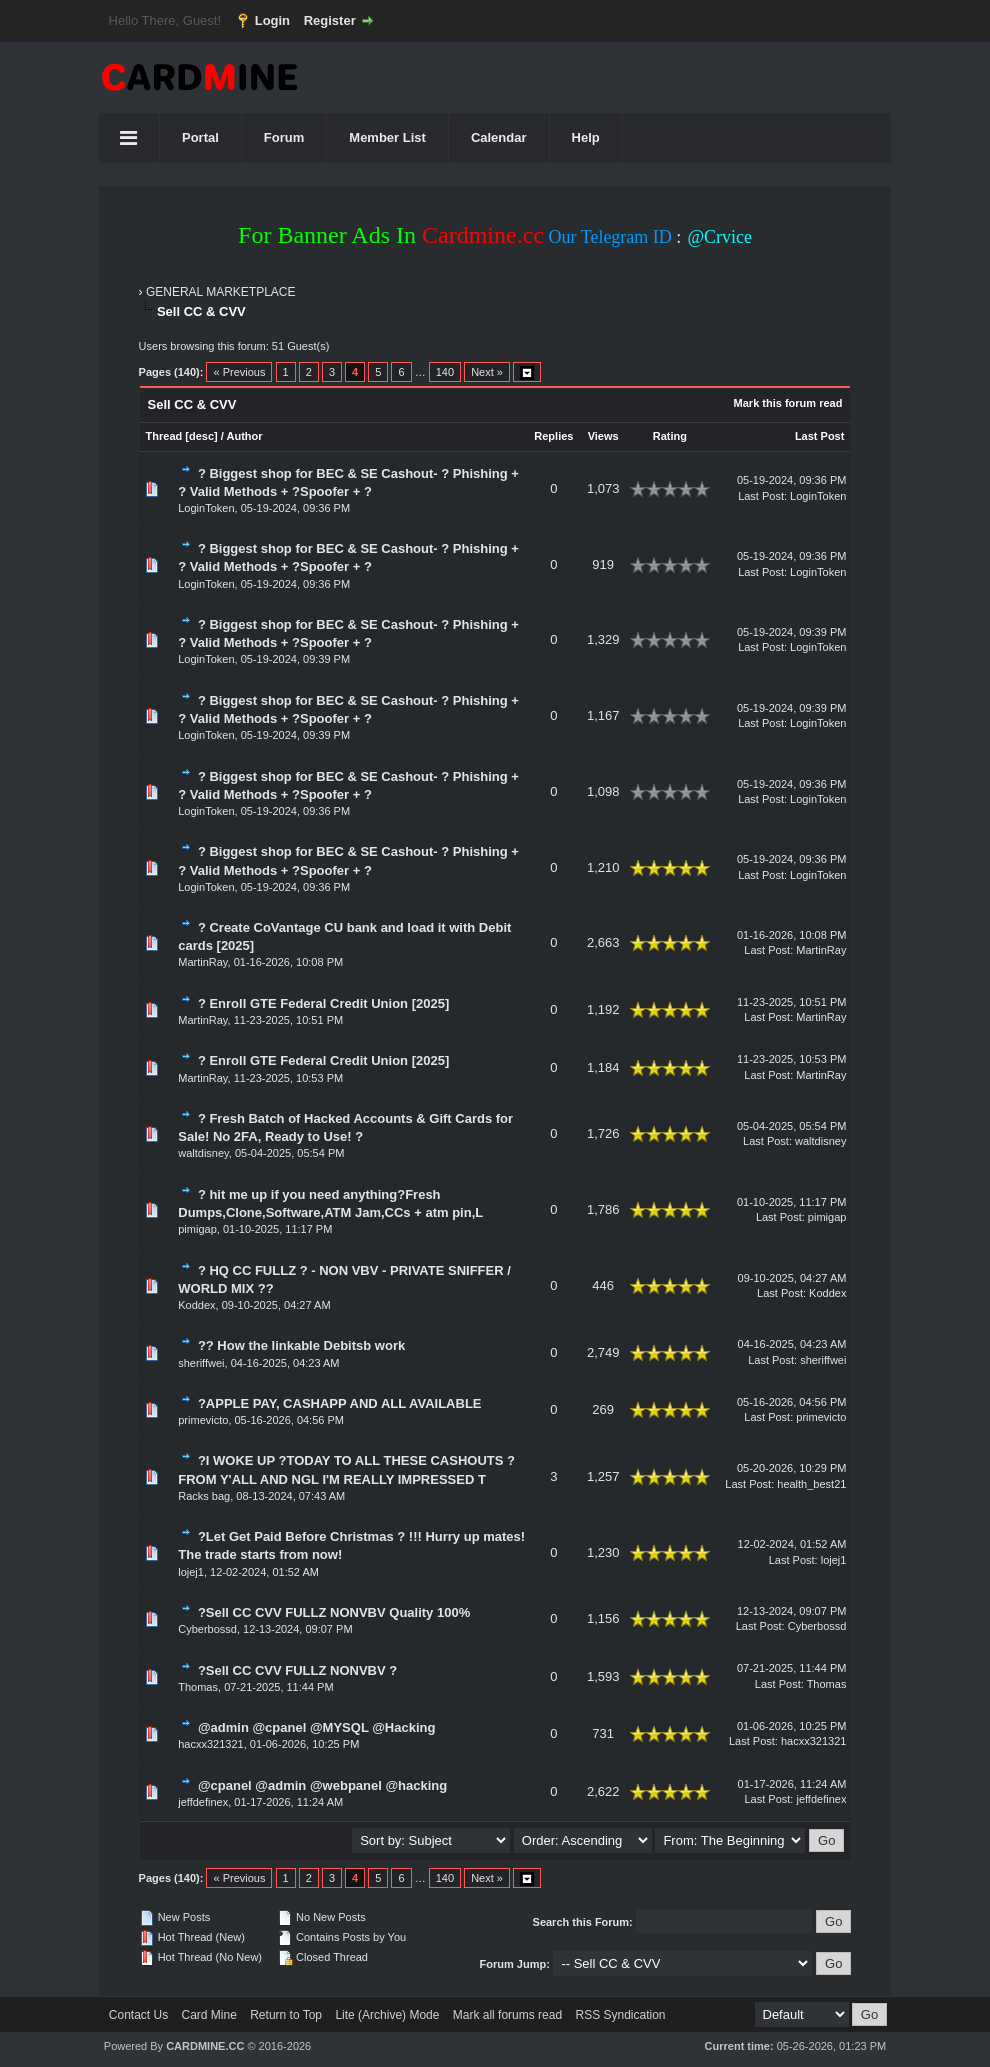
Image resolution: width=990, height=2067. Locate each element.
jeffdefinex (203, 1802)
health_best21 (811, 1484)
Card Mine (209, 2015)
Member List (387, 137)
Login (272, 20)
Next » (487, 372)
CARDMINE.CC (205, 2046)
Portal (200, 137)
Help (586, 137)
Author (245, 436)
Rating (670, 436)
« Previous (239, 372)
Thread (164, 436)
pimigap (197, 1229)
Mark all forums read (507, 2015)
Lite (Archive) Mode (387, 2015)
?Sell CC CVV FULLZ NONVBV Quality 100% (334, 1612)
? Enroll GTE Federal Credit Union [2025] (323, 1003)
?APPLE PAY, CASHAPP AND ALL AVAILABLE (340, 1403)
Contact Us (138, 2015)
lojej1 (191, 1572)
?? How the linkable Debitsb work (301, 1345)
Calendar (499, 137)
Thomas (198, 1687)
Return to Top (286, 2015)
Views (603, 436)
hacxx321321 (210, 1744)
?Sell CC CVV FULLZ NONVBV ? (297, 1670)
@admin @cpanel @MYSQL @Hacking (317, 1727)
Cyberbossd (207, 1629)
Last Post (820, 436)
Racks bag (204, 1496)
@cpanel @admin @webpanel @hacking (322, 1785)
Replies (553, 436)
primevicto (203, 1420)
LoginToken (206, 508)
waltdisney (203, 1153)
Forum (284, 137)
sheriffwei (201, 1363)
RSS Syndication (620, 2015)
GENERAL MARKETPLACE (221, 292)
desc (201, 436)
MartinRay (202, 962)
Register (330, 20)
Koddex (196, 1305)
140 (445, 372)
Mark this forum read (788, 403)
